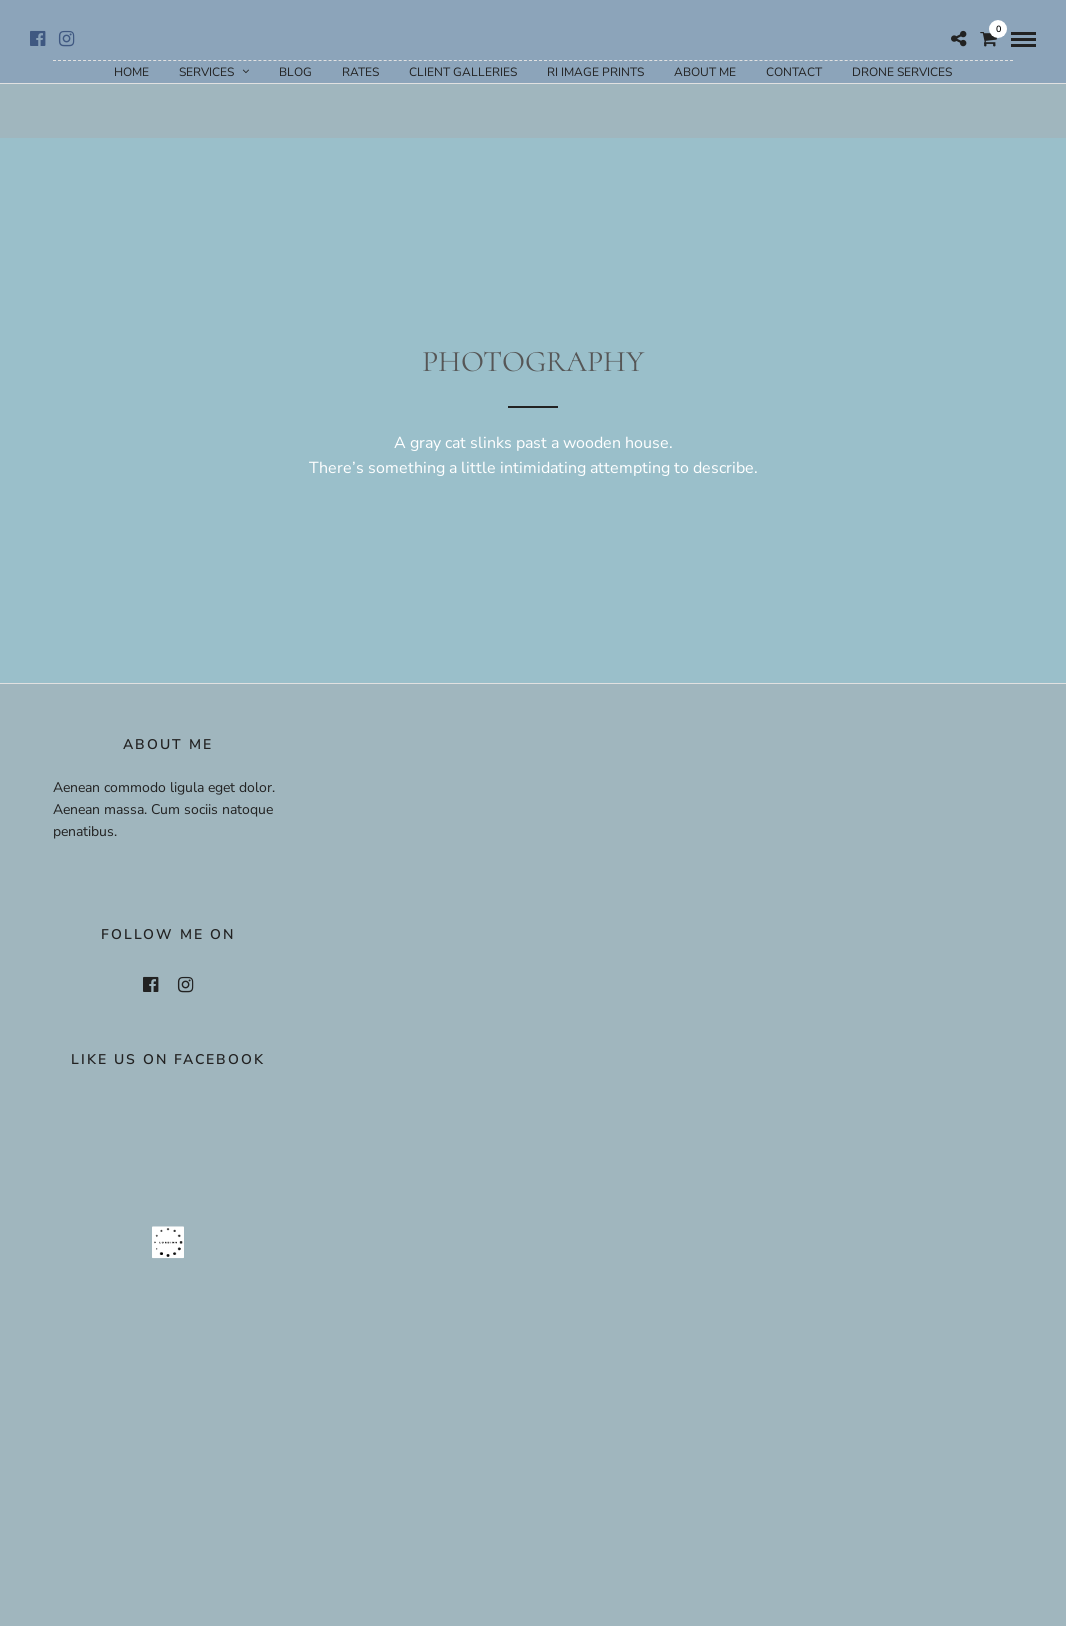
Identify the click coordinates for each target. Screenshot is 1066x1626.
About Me (705, 72)
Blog (295, 72)
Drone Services (902, 72)
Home (131, 72)
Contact (794, 72)
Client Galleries (463, 72)
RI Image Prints (595, 72)
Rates (360, 72)
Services (206, 72)
